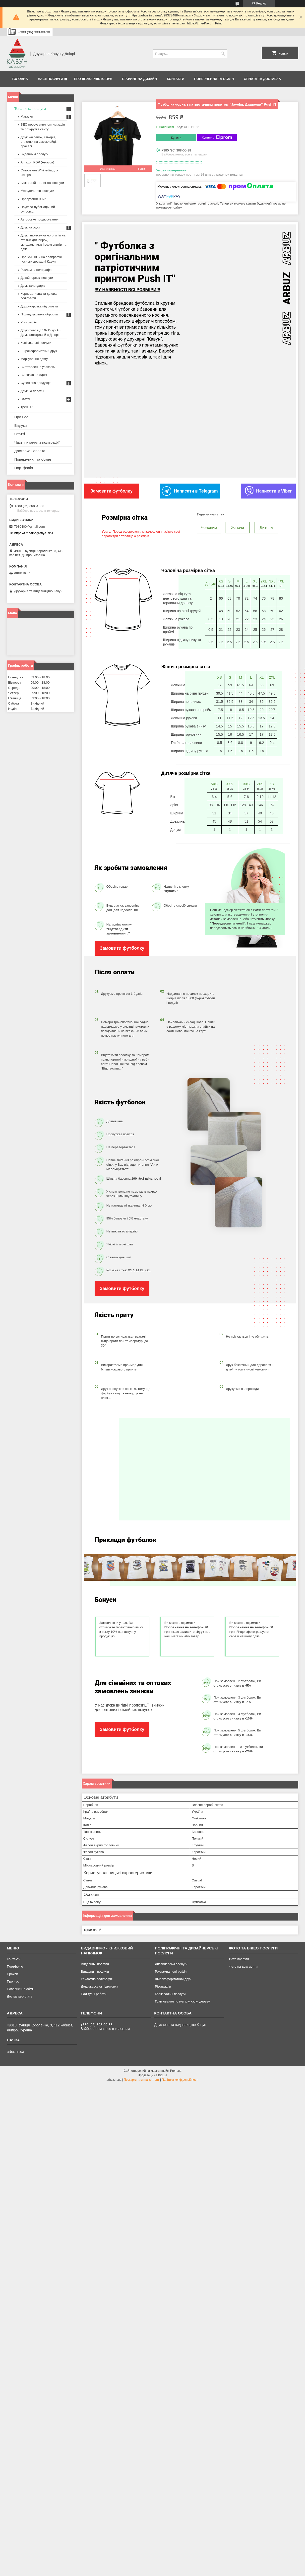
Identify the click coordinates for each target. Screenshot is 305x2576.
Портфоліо (23, 468)
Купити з (217, 137)
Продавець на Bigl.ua (152, 2075)
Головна (20, 79)
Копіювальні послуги (36, 343)
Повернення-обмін (21, 1989)
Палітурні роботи (93, 1994)
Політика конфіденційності (180, 2079)
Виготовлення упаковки (38, 367)
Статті (25, 399)
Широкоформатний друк (39, 351)
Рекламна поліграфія (36, 270)
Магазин (27, 116)
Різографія (29, 322)
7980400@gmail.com (29, 526)
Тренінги (27, 407)
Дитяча (266, 527)
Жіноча (237, 527)
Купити (176, 138)
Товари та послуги (30, 108)
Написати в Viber (268, 491)
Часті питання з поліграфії (37, 442)
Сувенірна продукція (36, 383)
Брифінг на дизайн (139, 79)
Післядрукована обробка (39, 314)
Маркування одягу (34, 359)
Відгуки (20, 425)
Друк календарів (33, 285)
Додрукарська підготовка (39, 306)
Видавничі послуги (35, 154)
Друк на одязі (31, 227)
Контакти (175, 79)
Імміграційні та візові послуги (42, 183)
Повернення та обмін (214, 79)
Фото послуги (239, 1959)
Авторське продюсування (40, 219)
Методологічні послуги (37, 191)
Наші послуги (50, 79)
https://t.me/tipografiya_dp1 (34, 533)
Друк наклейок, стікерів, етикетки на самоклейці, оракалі (39, 141)
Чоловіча (209, 527)
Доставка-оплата (19, 1996)
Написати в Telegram (190, 491)
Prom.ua (175, 2070)
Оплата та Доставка (262, 79)
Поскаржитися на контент (141, 2079)
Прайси (12, 1974)
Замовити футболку (122, 948)
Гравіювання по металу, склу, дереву (182, 2001)
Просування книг (33, 199)
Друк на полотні (32, 391)
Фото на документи (243, 1966)
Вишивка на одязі (34, 375)
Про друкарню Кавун (93, 79)
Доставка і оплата (29, 451)
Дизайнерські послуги (37, 278)
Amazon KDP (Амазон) (37, 162)
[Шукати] (223, 53)
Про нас (21, 417)
